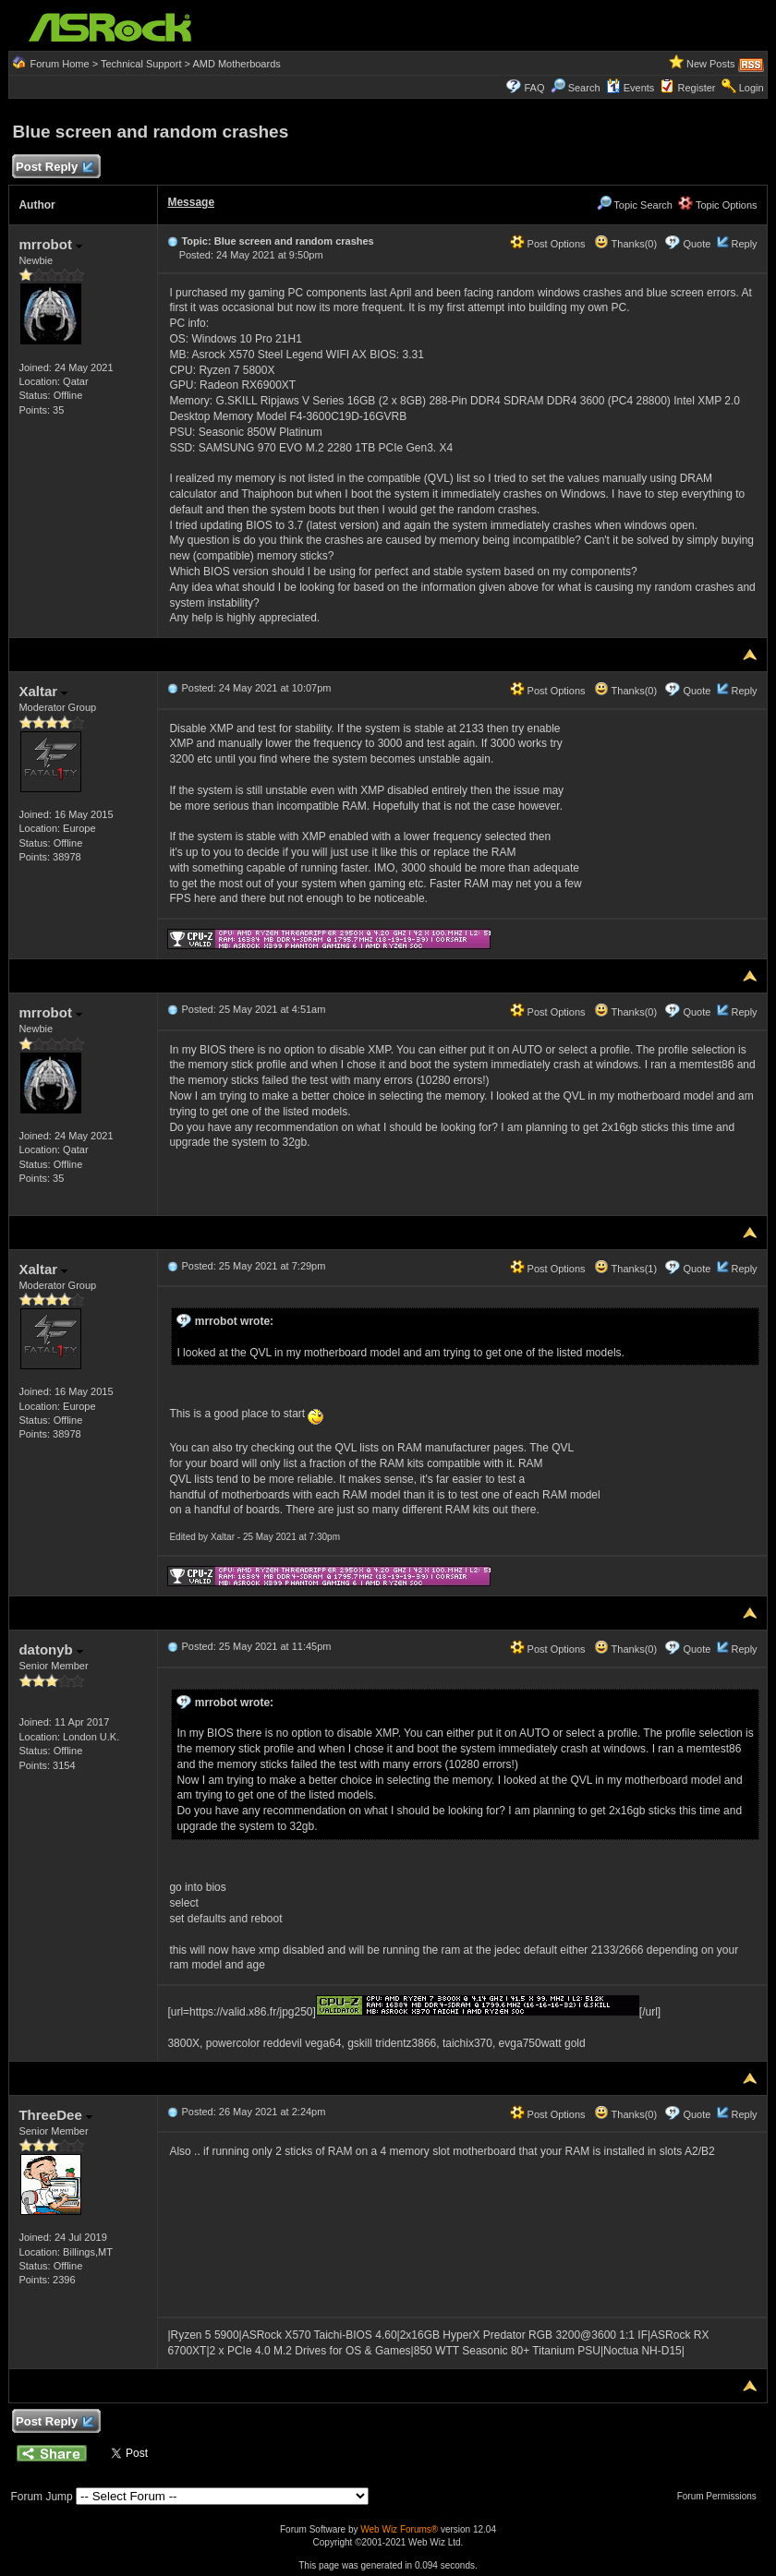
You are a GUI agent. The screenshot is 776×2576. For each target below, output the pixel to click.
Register (697, 87)
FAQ (534, 87)
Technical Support (141, 63)
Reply (744, 243)
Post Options (548, 243)
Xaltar (42, 691)
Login (751, 87)
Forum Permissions (721, 2496)
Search (584, 87)
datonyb (50, 1649)
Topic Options (718, 205)
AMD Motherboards (236, 63)
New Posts (710, 63)
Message (190, 202)
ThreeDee (55, 2115)
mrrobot (50, 244)
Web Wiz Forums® (399, 2529)
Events (630, 87)
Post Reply (53, 167)
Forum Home (59, 63)
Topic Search (635, 205)
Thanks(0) (625, 243)
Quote (696, 243)
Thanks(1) (625, 1268)
